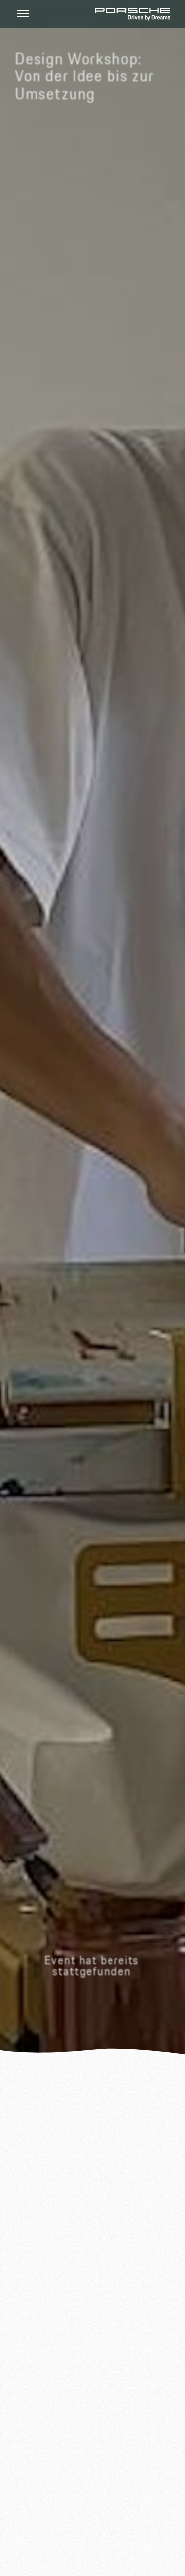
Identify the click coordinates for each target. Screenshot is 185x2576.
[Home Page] (132, 14)
